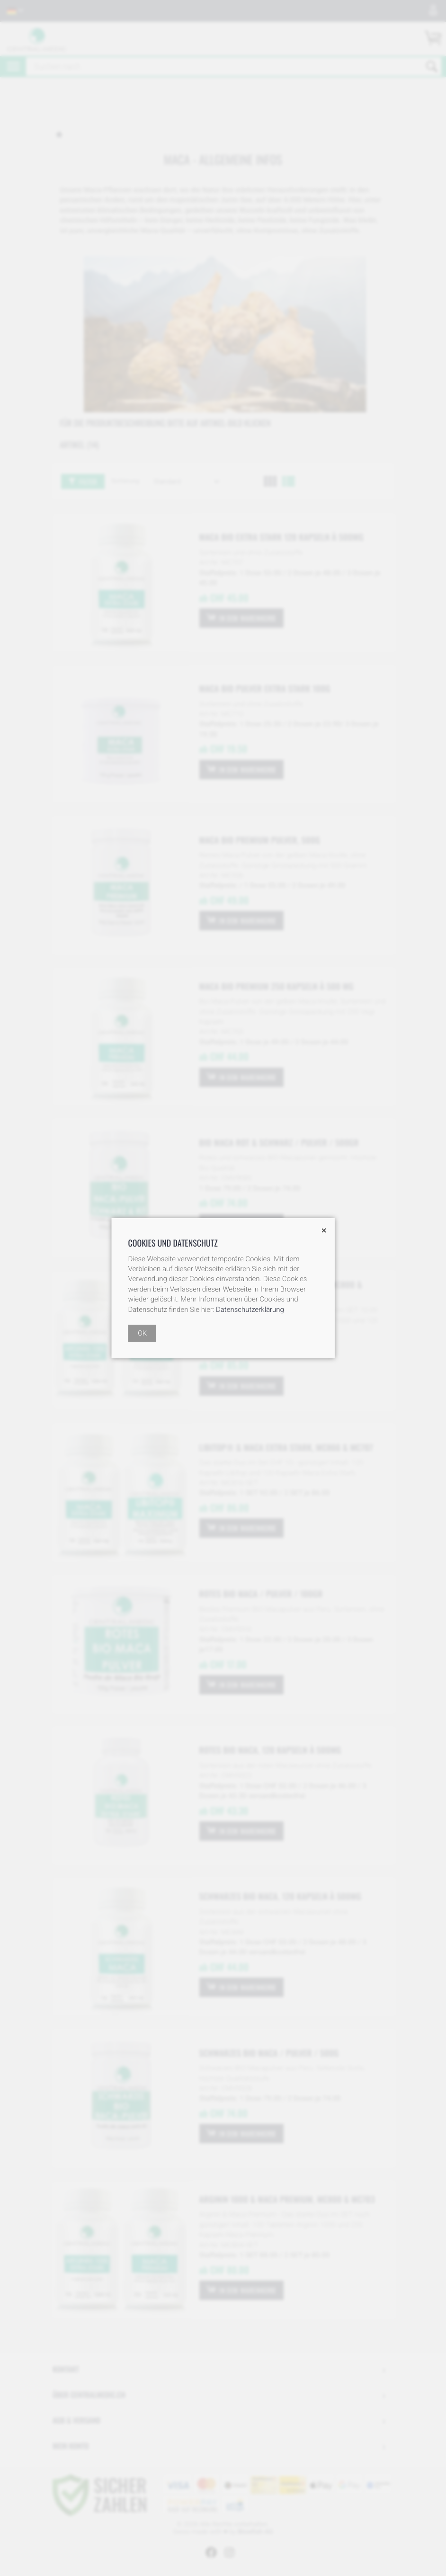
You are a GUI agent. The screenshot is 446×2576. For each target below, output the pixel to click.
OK (142, 1333)
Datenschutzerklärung (250, 1309)
